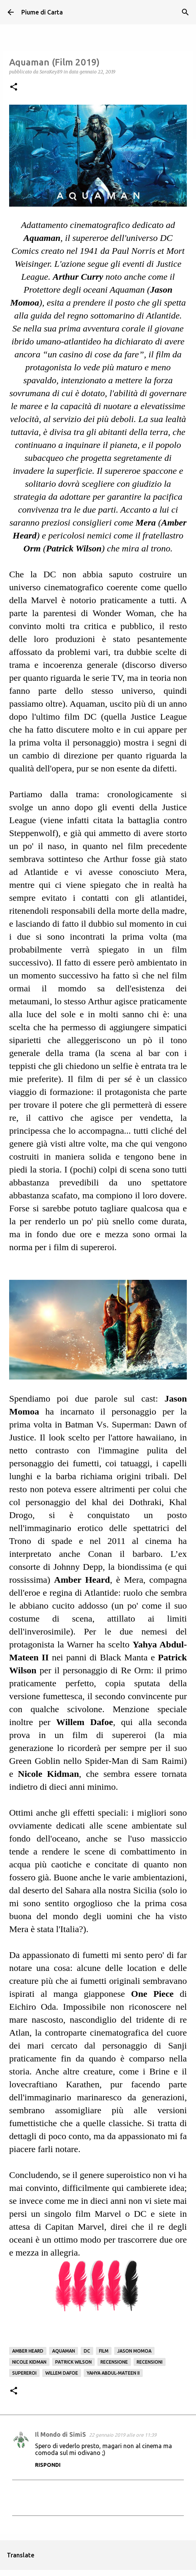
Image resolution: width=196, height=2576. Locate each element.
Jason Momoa (134, 2350)
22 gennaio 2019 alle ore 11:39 (122, 2434)
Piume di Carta (42, 12)
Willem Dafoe (61, 2372)
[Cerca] (185, 12)
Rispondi (48, 2465)
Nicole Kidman (29, 2361)
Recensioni (150, 2361)
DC (87, 2350)
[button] (13, 87)
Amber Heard (27, 2350)
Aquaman (63, 2350)
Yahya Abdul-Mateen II (113, 2372)
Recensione (114, 2361)
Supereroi (24, 2372)
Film (103, 2350)
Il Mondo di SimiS (60, 2434)
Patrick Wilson (73, 2361)
